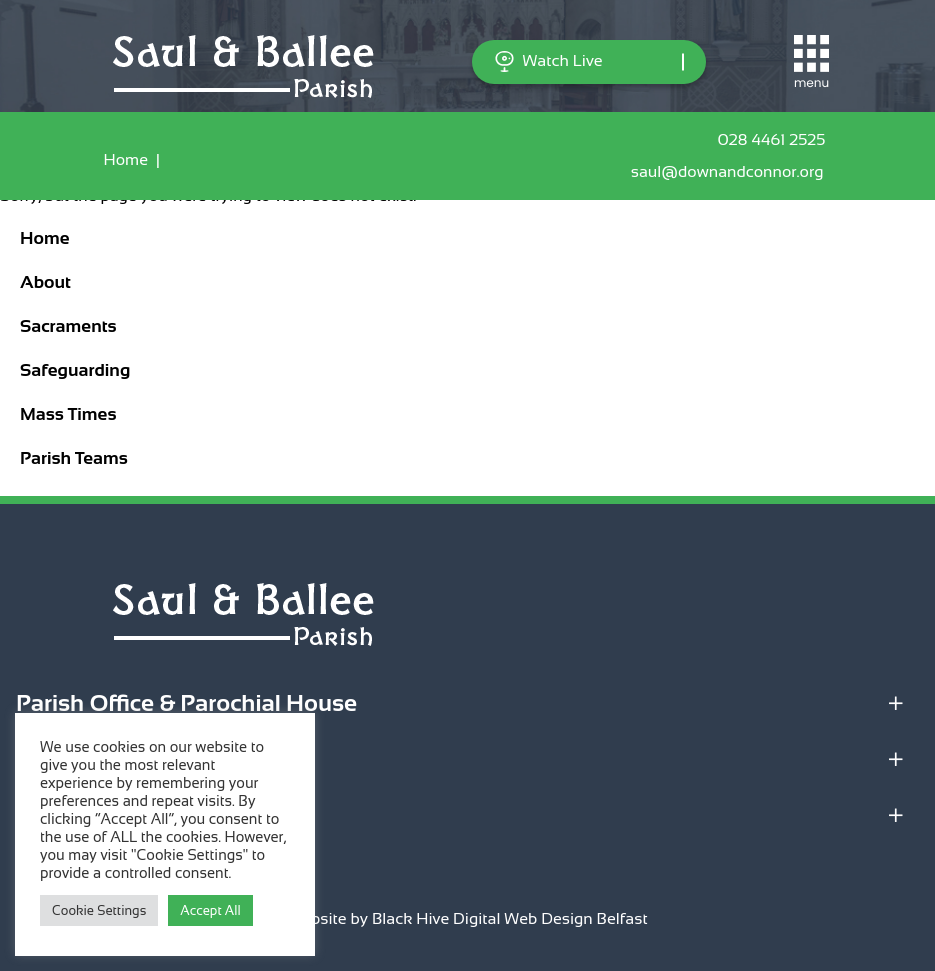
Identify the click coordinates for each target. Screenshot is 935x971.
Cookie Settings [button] (99, 910)
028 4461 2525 (775, 140)
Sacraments (68, 326)
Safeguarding (75, 370)
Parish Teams (74, 458)
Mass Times (68, 414)
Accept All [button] (210, 910)
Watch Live (548, 61)
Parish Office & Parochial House (186, 702)
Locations (68, 758)
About (45, 282)
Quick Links (80, 814)
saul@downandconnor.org (731, 172)
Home (126, 159)
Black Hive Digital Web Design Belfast (510, 918)
